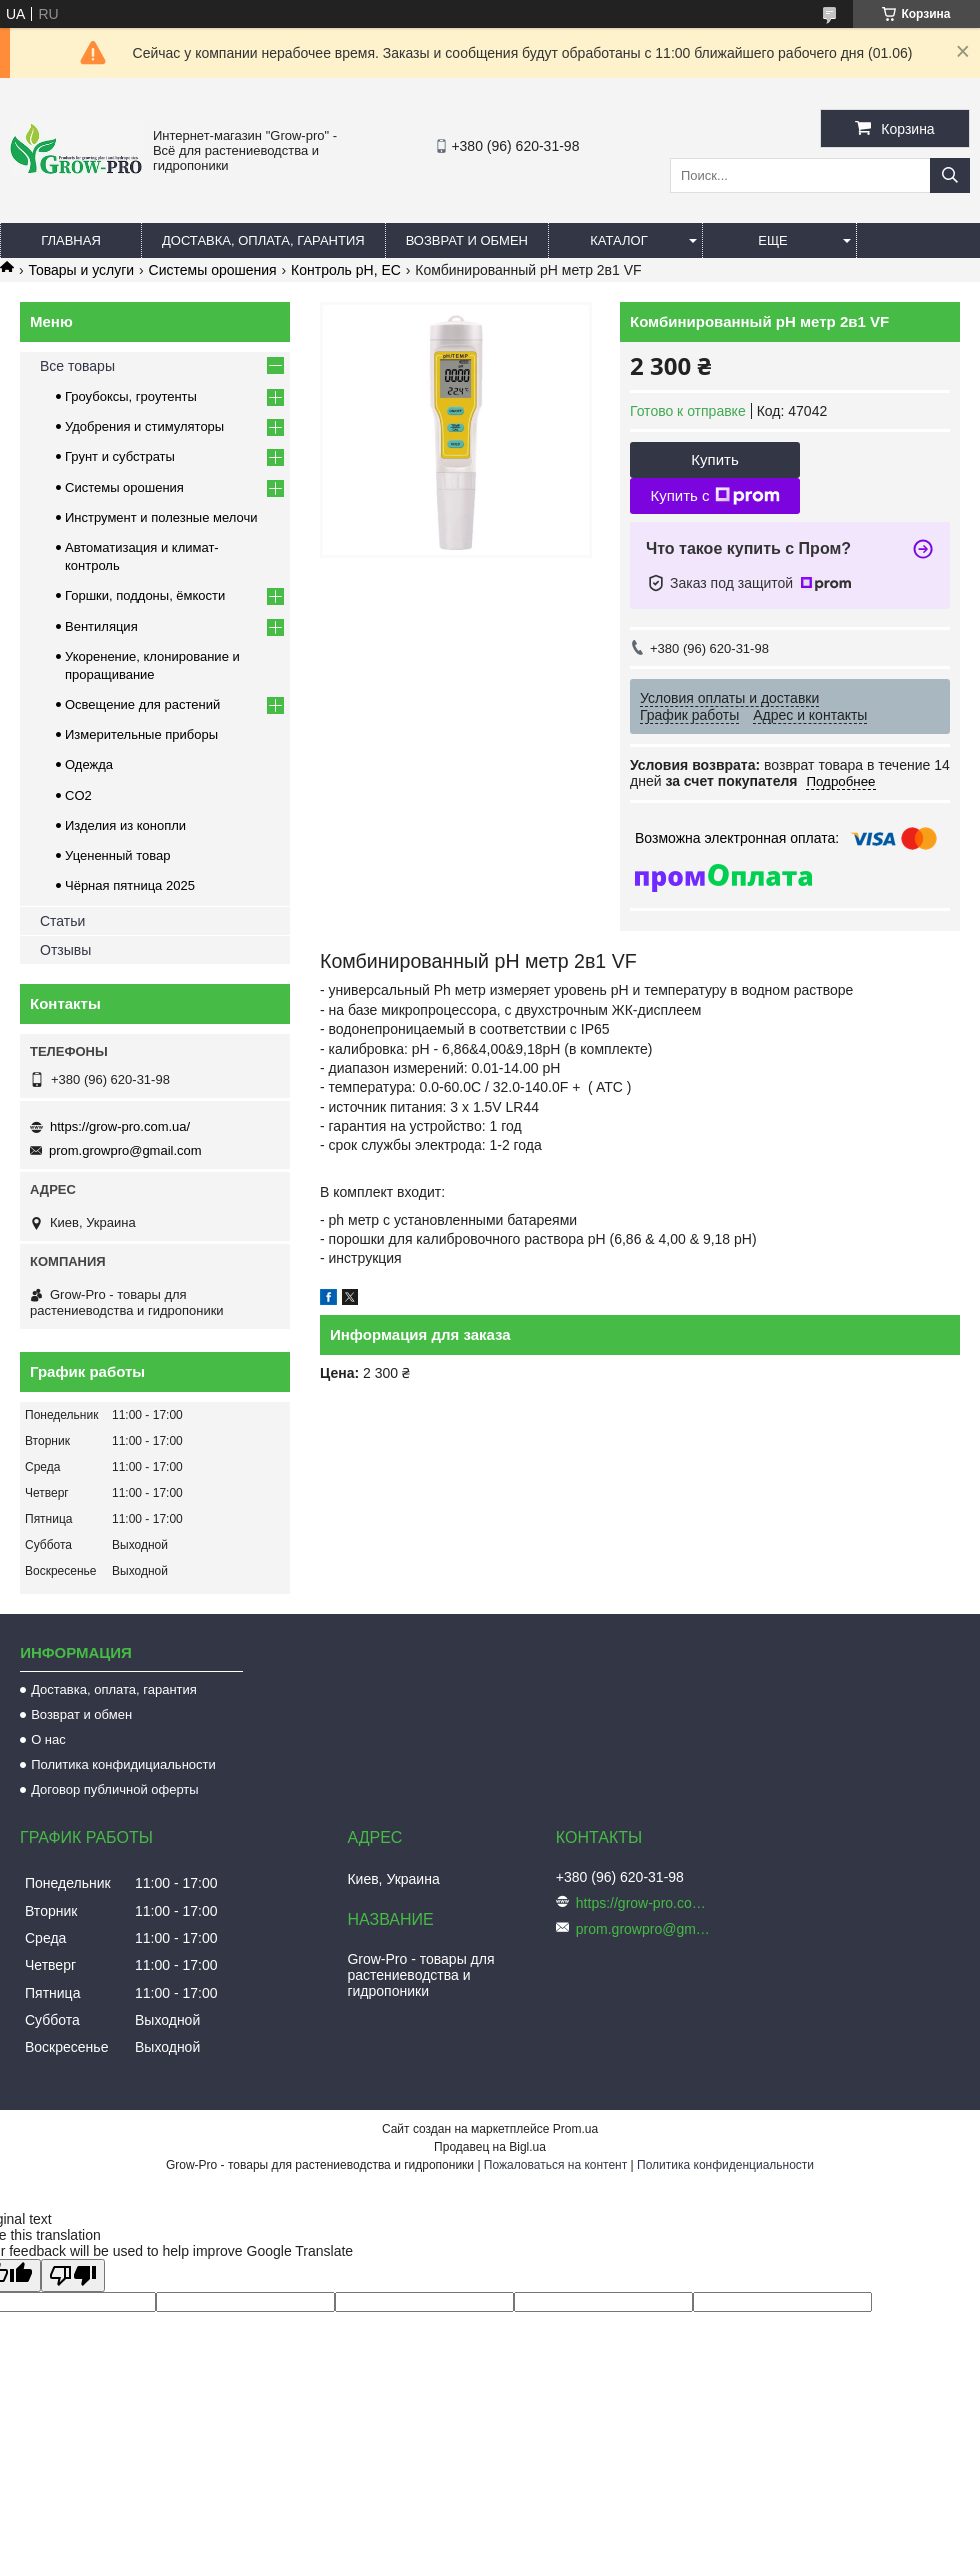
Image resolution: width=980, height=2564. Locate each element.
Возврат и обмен (467, 240)
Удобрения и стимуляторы (144, 426)
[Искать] (950, 175)
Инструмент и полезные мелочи (161, 517)
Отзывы (65, 950)
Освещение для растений (142, 704)
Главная (71, 240)
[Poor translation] (73, 2275)
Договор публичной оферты (115, 1789)
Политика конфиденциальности (725, 2165)
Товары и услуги (81, 270)
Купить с (714, 496)
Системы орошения (213, 270)
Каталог (618, 240)
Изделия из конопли (125, 825)
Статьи (62, 921)
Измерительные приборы (141, 734)
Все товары (77, 366)
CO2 (78, 795)
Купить (714, 459)
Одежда (89, 764)
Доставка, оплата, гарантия (263, 240)
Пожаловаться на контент (555, 2165)
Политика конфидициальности (123, 1764)
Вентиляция (101, 626)
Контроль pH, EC (346, 270)
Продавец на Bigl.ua (490, 2147)
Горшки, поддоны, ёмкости (145, 595)
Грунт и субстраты (120, 456)
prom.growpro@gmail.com (125, 1150)
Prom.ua (575, 2129)
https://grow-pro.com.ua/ (120, 1126)
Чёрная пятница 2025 (130, 885)
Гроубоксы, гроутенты (131, 396)
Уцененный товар (117, 855)
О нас (48, 1739)
